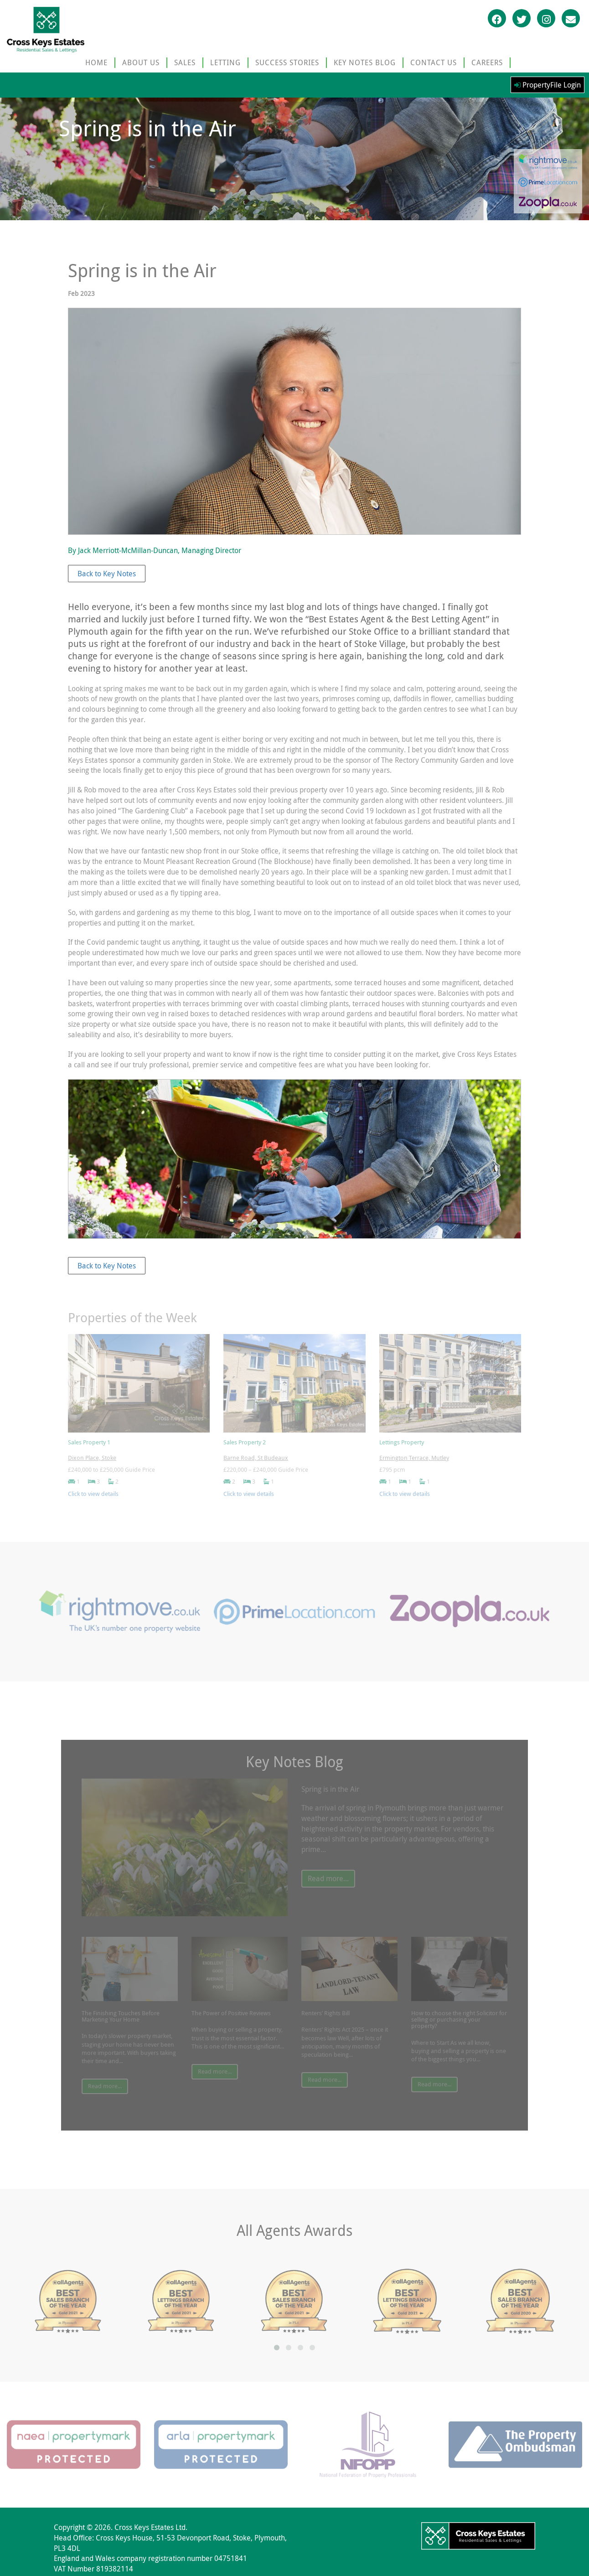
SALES (185, 62)
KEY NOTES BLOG (365, 62)
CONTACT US (433, 62)
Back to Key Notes (107, 574)
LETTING (225, 62)
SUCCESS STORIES (287, 62)
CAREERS (487, 62)
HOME (96, 62)
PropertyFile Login (547, 85)
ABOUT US (141, 62)
